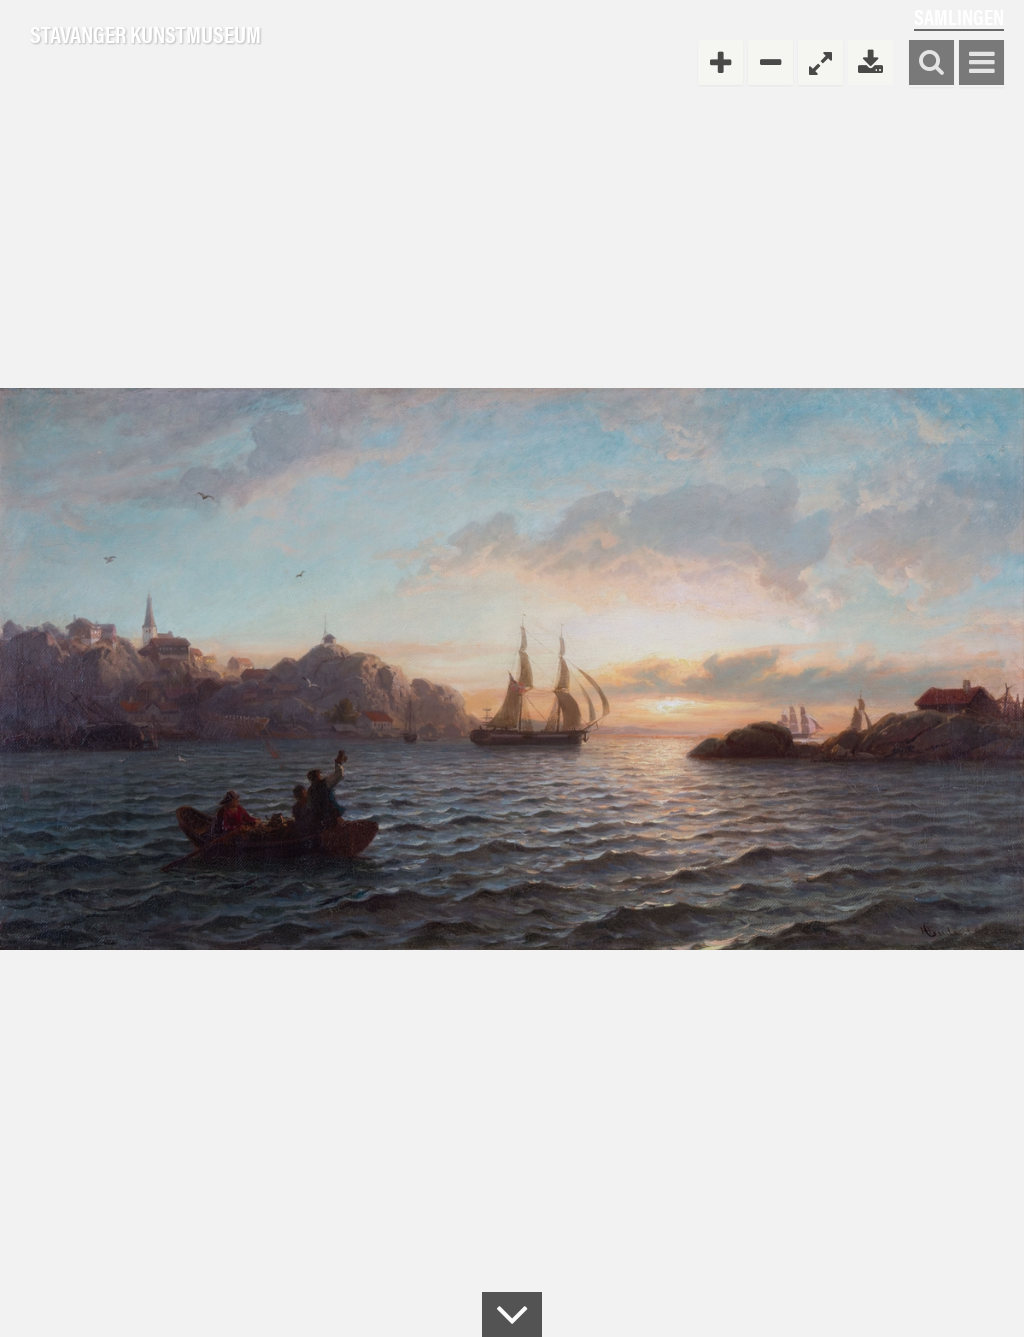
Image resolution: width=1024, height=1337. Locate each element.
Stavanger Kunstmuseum (145, 35)
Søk (931, 63)
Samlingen (959, 16)
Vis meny (981, 63)
